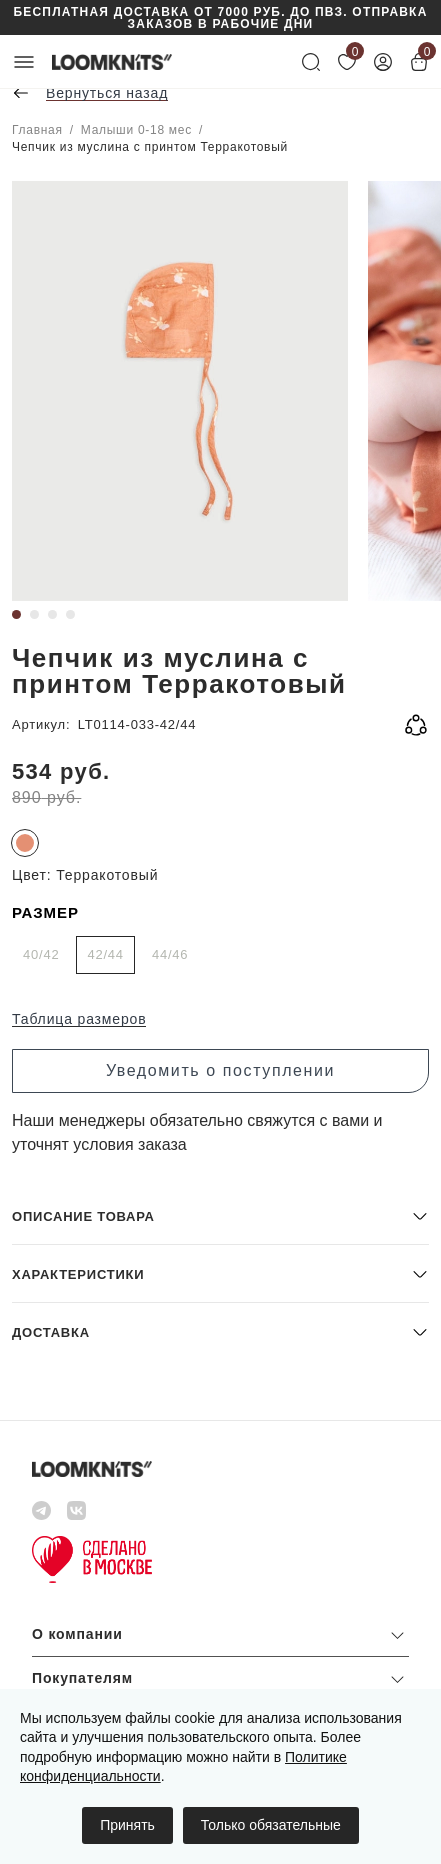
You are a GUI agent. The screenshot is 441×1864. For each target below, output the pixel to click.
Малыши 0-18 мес (136, 130)
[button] (220, 1215)
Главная (37, 130)
